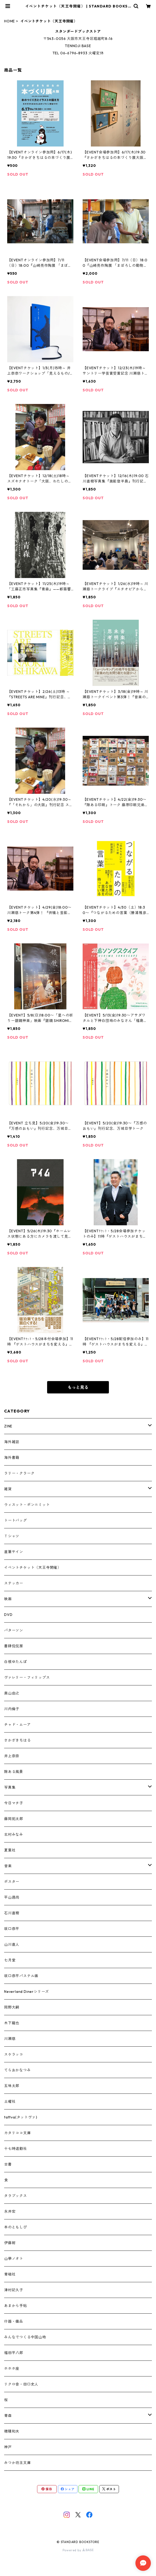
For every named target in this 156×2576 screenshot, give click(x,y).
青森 (8, 2415)
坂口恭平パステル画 (21, 1976)
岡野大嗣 (11, 2007)
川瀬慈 (9, 2038)
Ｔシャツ (11, 1536)
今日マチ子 (13, 1803)
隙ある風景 (13, 1771)
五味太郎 (11, 2085)
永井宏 (9, 2211)
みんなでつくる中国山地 (25, 2337)
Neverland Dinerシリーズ (26, 1991)
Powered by (78, 2550)
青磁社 (9, 2274)
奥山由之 (11, 1693)
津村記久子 (13, 2290)
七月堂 (9, 1960)
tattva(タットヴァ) (20, 2117)
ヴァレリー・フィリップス (27, 1677)
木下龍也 (11, 2023)
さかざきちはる (17, 1740)
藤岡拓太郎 (13, 1818)
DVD (8, 1614)
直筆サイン (13, 1551)
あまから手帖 (15, 2305)
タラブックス (15, 2195)
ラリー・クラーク (19, 1473)
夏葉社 (9, 1850)
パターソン (13, 1630)
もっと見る (78, 1387)
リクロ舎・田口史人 (21, 2384)
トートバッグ (15, 1520)
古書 (8, 2164)
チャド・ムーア (17, 1724)
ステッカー (13, 1583)
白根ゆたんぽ (15, 1661)
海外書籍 (11, 1457)
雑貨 (8, 1489)
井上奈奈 (11, 1756)
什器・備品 (13, 2321)
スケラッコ (13, 2054)
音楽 (8, 1866)
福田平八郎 (13, 2352)
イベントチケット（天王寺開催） (32, 1567)
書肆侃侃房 (13, 1646)
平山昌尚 (11, 1897)
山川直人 (11, 1944)
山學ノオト (13, 2258)
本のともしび (15, 2227)
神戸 (8, 2447)
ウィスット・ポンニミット (27, 1504)
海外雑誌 (11, 1442)
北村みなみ (13, 1834)
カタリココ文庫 (17, 2133)
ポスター (11, 1881)
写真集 (9, 1787)
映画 (8, 1599)
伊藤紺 (9, 2243)
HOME (9, 21)
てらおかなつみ (17, 2070)
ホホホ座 (11, 2368)
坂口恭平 (11, 1928)
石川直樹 (11, 1913)
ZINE (8, 1426)
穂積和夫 (11, 2431)
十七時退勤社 (15, 2148)
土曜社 (9, 2101)
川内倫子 (11, 1709)
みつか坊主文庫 (17, 2462)
